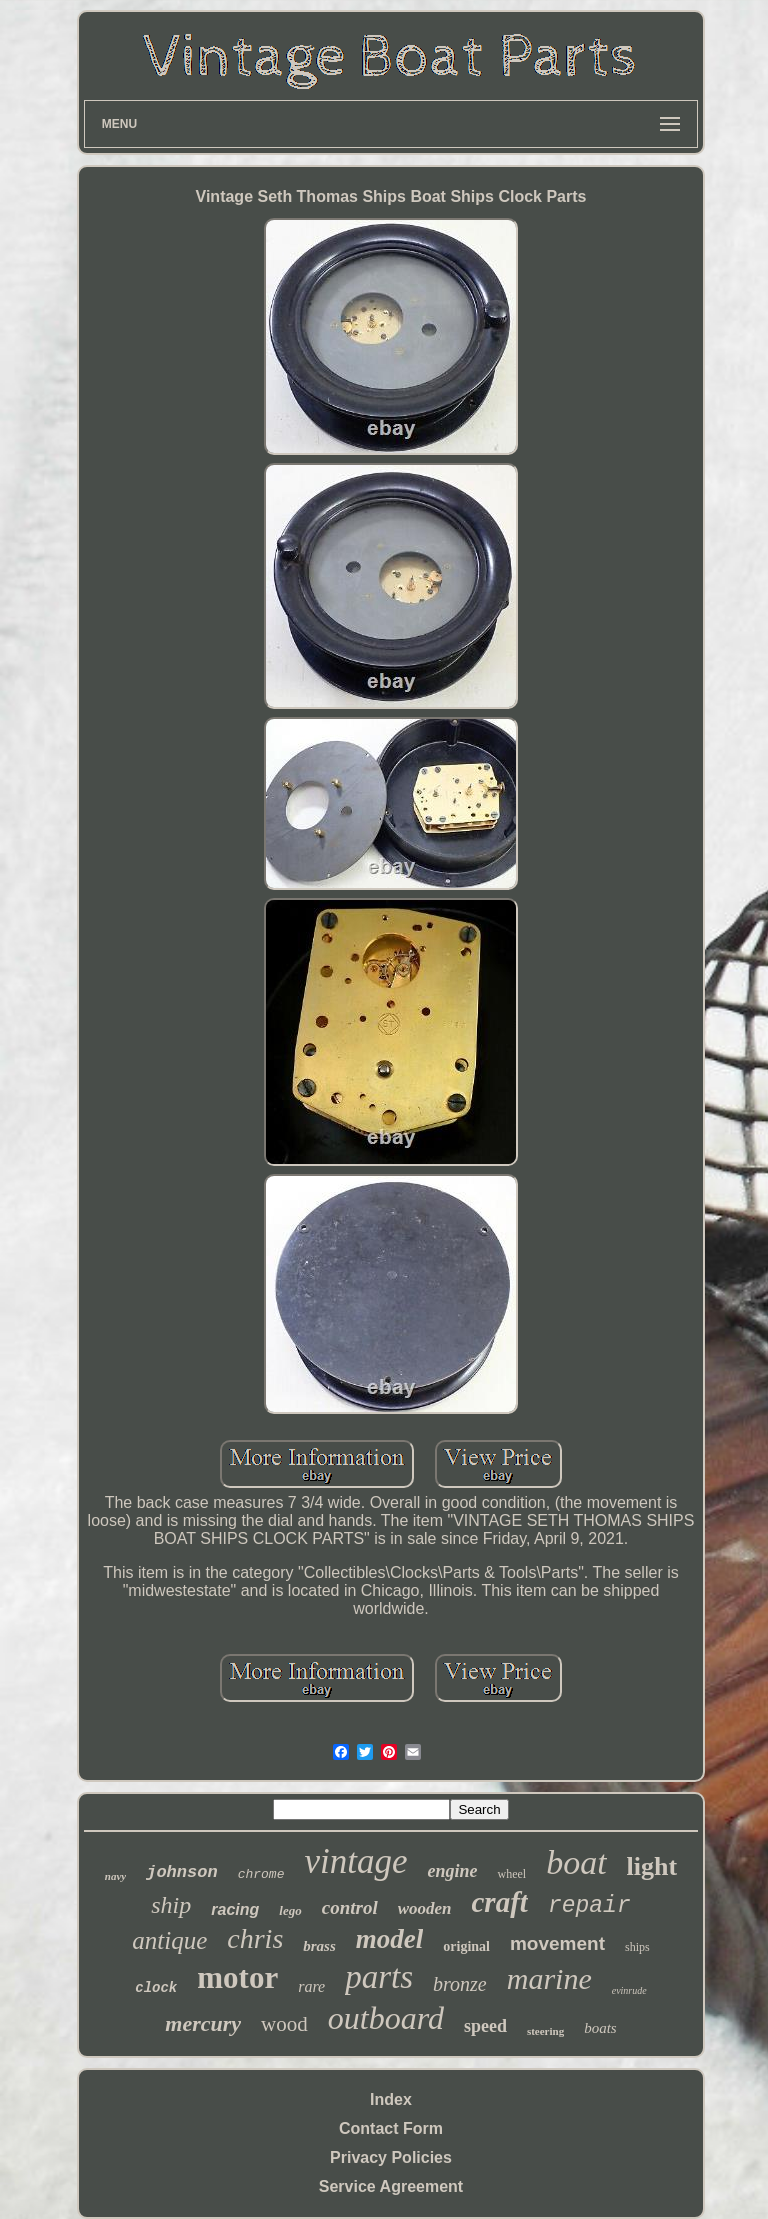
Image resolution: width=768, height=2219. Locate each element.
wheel (511, 1874)
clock (156, 1988)
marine (549, 1978)
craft (500, 1902)
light (652, 1866)
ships (637, 1947)
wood (284, 2024)
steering (545, 2031)
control (350, 1907)
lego (290, 1910)
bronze (460, 1984)
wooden (425, 1908)
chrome (261, 1874)
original (466, 1946)
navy (115, 1876)
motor (237, 1977)
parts (379, 1977)
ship (171, 1905)
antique (169, 1940)
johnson (181, 1872)
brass (319, 1946)
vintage (355, 1861)
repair (589, 1906)
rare (311, 1986)
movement (557, 1943)
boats (600, 2028)
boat (576, 1862)
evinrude (629, 1990)
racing (235, 1909)
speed (485, 2026)
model (390, 1939)
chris (255, 1938)
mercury (203, 2023)
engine (452, 1871)
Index (391, 2099)
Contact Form (391, 2128)
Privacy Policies (391, 2157)
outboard (386, 2018)
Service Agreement (391, 2186)
